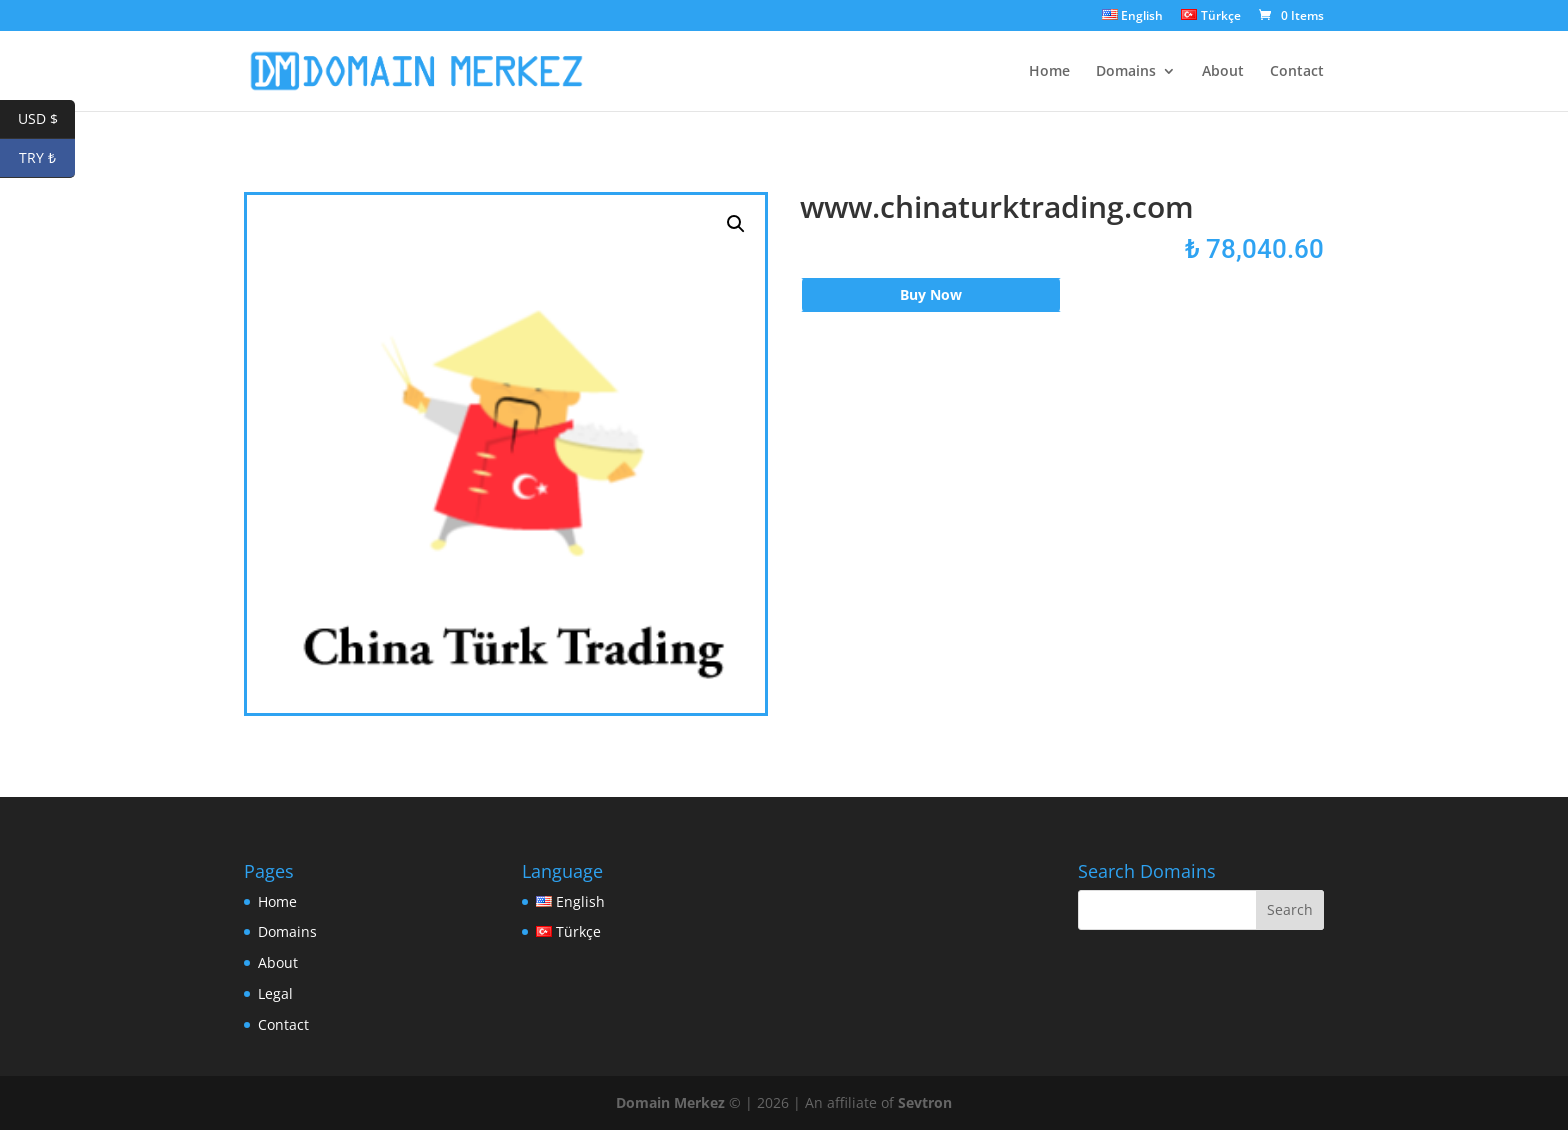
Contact (1297, 72)
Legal (275, 993)
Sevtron (925, 1102)
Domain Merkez (670, 1102)
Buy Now (931, 294)
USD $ (47, 119)
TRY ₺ (47, 158)
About (1223, 72)
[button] (736, 224)
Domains (1126, 72)
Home (1049, 72)
